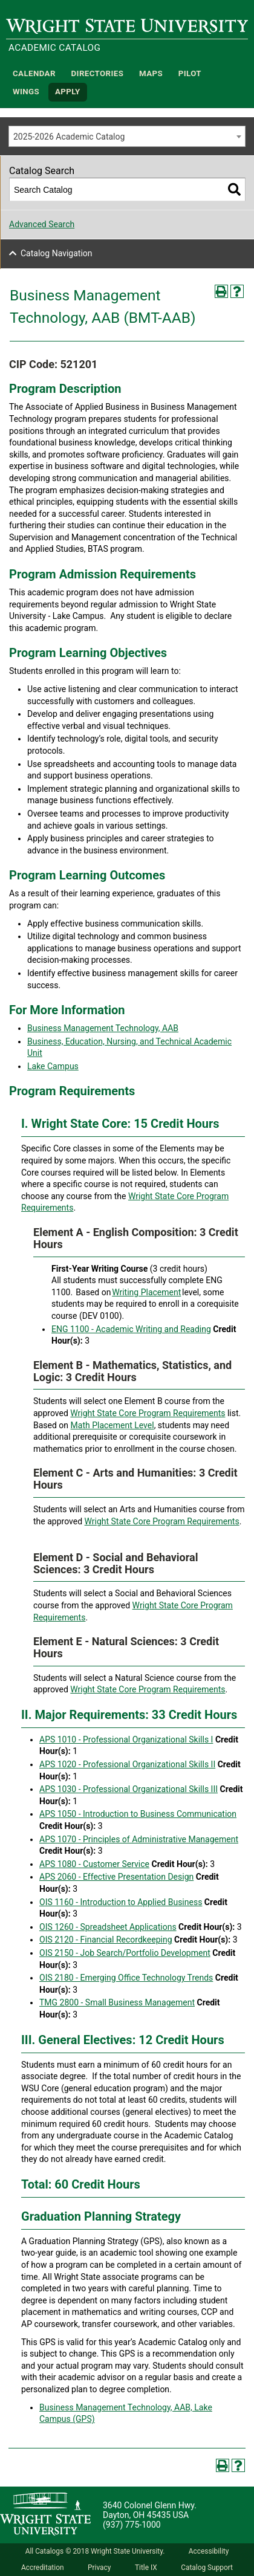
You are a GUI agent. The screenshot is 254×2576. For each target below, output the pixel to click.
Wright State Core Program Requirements (147, 1413)
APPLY (67, 92)
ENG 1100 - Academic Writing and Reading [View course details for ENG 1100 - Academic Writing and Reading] (131, 1329)
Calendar (34, 73)
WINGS (26, 92)
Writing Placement (146, 1292)
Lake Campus (53, 1066)
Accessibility (209, 2551)
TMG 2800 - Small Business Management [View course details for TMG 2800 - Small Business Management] (117, 2002)
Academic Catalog (54, 47)
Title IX (146, 2567)
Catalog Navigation (57, 253)
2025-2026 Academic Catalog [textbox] (69, 136)
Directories (97, 73)
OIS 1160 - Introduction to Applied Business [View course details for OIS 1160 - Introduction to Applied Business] (120, 1902)
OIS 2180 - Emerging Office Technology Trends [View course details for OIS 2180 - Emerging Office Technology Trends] (126, 1977)
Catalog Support (207, 2567)
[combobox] (127, 136)
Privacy (99, 2567)
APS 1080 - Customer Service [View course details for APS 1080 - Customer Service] (94, 1864)
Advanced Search (41, 224)
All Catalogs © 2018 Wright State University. (95, 2551)
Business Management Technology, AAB (102, 1028)
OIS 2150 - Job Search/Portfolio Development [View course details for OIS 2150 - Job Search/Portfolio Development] (124, 1953)
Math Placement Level (112, 1425)
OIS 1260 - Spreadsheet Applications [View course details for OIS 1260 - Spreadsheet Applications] (108, 1927)
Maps (151, 73)
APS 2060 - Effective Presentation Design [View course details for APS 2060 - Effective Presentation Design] (116, 1877)
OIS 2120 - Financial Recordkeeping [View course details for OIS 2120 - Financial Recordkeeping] (105, 1939)
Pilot (189, 73)
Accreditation (42, 2567)
